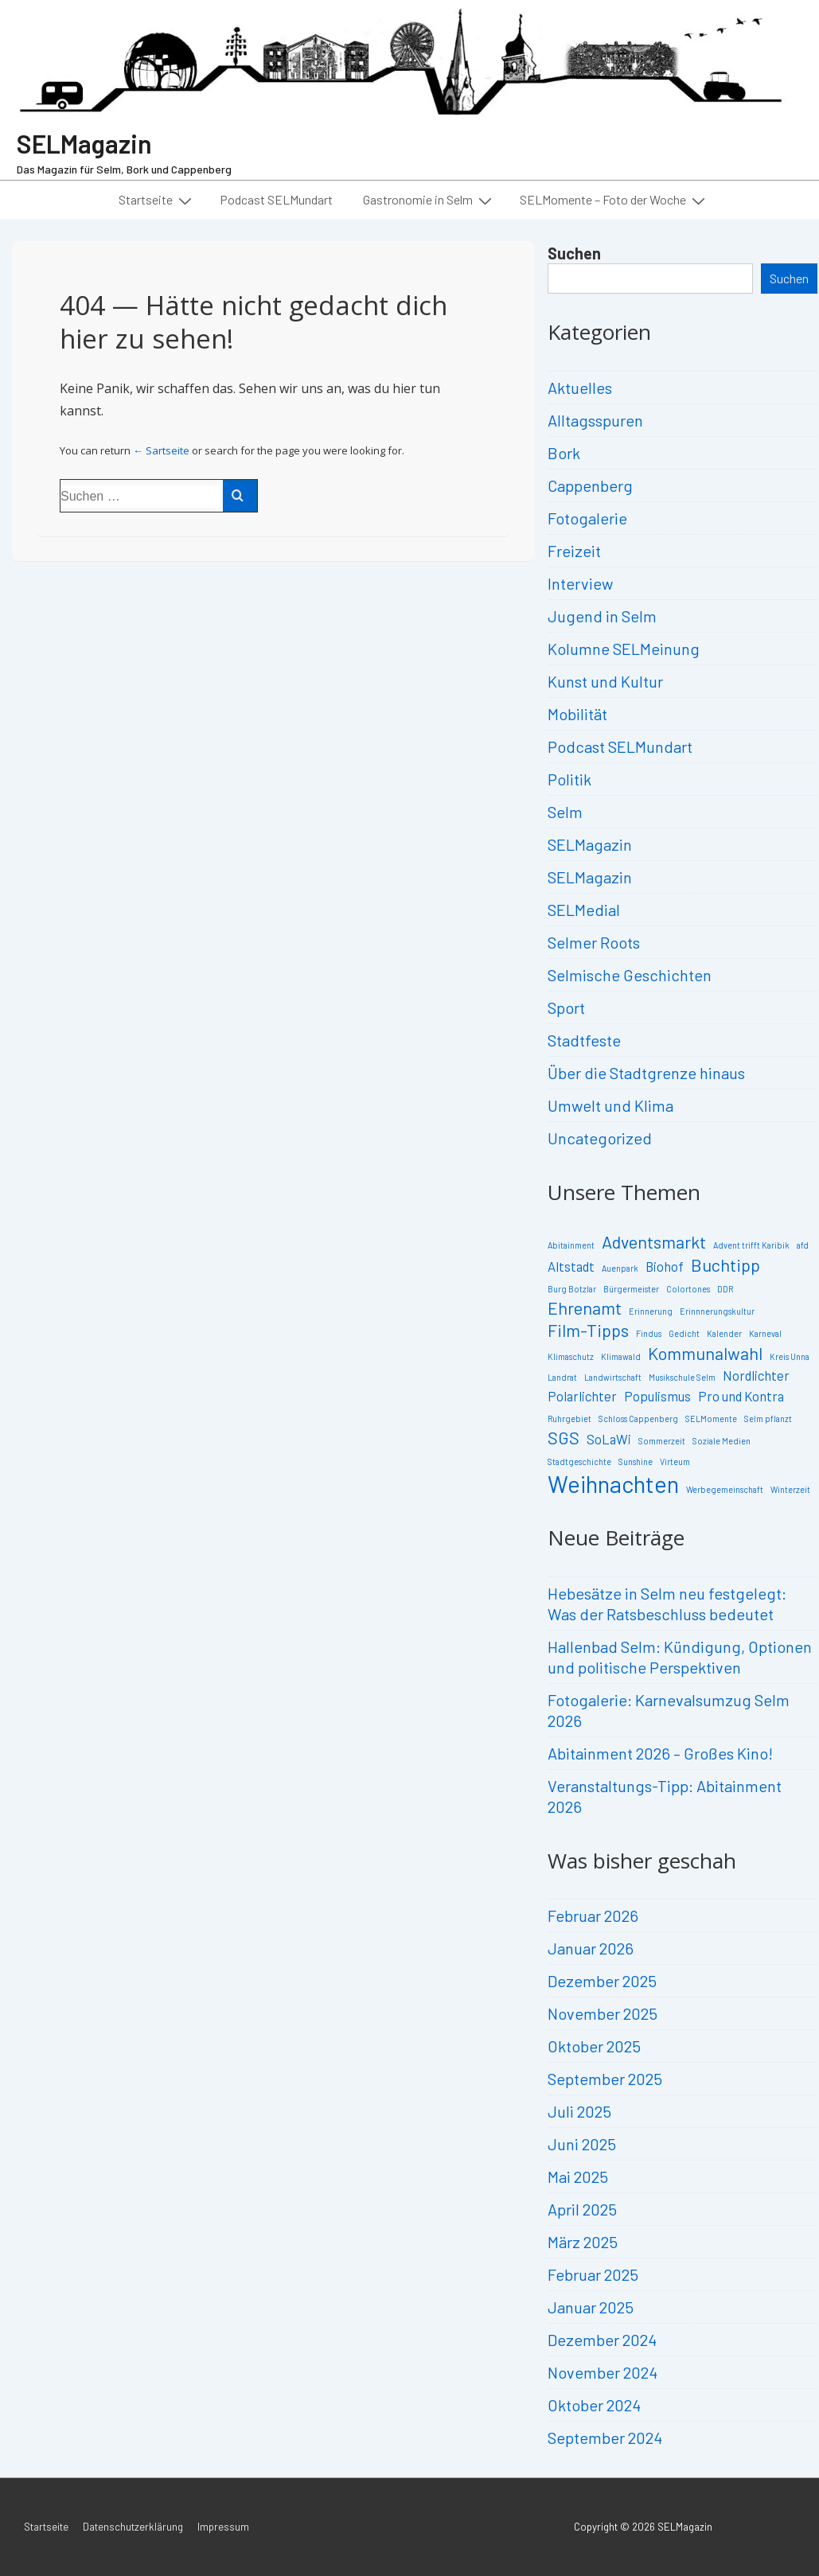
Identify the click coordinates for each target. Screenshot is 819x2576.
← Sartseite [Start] (161, 450)
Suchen (574, 253)
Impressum (223, 2526)
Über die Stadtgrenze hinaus (646, 1072)
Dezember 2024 (602, 2339)
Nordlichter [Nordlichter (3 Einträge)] (756, 1375)
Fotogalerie (587, 518)
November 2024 (602, 2372)
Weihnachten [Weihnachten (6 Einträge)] (613, 1484)
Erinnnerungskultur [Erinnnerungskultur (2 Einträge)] (717, 1311)
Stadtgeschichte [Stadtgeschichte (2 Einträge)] (579, 1461)
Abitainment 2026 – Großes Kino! (660, 1753)
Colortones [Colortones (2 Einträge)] (688, 1289)
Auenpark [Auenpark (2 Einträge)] (620, 1268)
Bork (564, 452)
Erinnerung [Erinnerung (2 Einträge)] (651, 1311)
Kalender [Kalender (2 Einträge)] (724, 1333)
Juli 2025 (579, 2111)
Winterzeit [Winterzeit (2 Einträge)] (790, 1489)
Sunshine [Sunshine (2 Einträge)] (635, 1461)
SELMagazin (84, 143)
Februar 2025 (593, 2274)
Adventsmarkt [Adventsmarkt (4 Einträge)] (654, 1241)
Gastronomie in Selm (429, 200)
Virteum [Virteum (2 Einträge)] (675, 1461)
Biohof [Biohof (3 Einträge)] (664, 1266)
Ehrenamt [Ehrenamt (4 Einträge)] (585, 1307)
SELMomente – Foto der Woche (614, 200)
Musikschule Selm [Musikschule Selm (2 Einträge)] (682, 1377)
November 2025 (602, 2013)
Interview (580, 583)
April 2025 (582, 2209)
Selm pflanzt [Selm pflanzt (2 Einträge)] (768, 1418)
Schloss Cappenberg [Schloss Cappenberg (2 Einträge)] (638, 1418)
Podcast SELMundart (276, 199)
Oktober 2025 (594, 2046)
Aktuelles (580, 387)
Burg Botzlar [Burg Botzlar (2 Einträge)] (572, 1289)
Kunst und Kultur (605, 681)
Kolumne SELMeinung (624, 648)
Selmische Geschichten (630, 974)
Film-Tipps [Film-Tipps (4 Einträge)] (588, 1329)
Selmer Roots (594, 942)
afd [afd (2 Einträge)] (803, 1245)
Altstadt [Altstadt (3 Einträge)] (571, 1266)
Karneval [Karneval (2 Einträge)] (765, 1333)
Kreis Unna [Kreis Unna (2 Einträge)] (789, 1356)
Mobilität (577, 713)
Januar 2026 (591, 1948)
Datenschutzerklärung (133, 2526)
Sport (566, 1007)
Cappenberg (590, 485)
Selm (565, 811)
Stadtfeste (584, 1040)
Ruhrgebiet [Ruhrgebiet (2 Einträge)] (569, 1418)
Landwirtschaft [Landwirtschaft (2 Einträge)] (613, 1377)
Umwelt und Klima (610, 1105)
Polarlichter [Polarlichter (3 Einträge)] (582, 1396)
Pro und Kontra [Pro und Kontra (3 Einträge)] (741, 1396)
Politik (569, 779)
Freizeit (574, 550)
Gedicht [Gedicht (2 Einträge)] (684, 1333)
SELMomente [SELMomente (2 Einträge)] (711, 1418)
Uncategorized (600, 1138)
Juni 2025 (582, 2143)
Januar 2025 (591, 2307)
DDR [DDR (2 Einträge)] (725, 1289)
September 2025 (605, 2078)
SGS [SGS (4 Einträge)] (563, 1437)
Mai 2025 (578, 2176)
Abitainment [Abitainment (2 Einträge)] (571, 1245)
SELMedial (584, 909)
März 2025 (583, 2241)
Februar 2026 (593, 1915)
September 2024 (605, 2437)
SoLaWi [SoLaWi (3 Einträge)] (609, 1439)
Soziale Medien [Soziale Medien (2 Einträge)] (721, 1441)
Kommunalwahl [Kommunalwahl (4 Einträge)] (705, 1353)
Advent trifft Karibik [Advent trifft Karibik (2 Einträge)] (751, 1245)
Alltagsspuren (595, 420)
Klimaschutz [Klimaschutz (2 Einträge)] (571, 1356)
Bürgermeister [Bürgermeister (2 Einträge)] (631, 1289)
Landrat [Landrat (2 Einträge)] (562, 1377)
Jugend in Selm (602, 615)
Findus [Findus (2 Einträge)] (648, 1333)
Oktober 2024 (594, 2404)
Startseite (157, 200)
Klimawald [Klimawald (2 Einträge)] (621, 1356)
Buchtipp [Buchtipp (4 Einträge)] (725, 1264)
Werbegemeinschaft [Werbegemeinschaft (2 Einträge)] (724, 1489)
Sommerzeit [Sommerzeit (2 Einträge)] (661, 1441)
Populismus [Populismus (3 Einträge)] (657, 1396)
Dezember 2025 (602, 1980)
